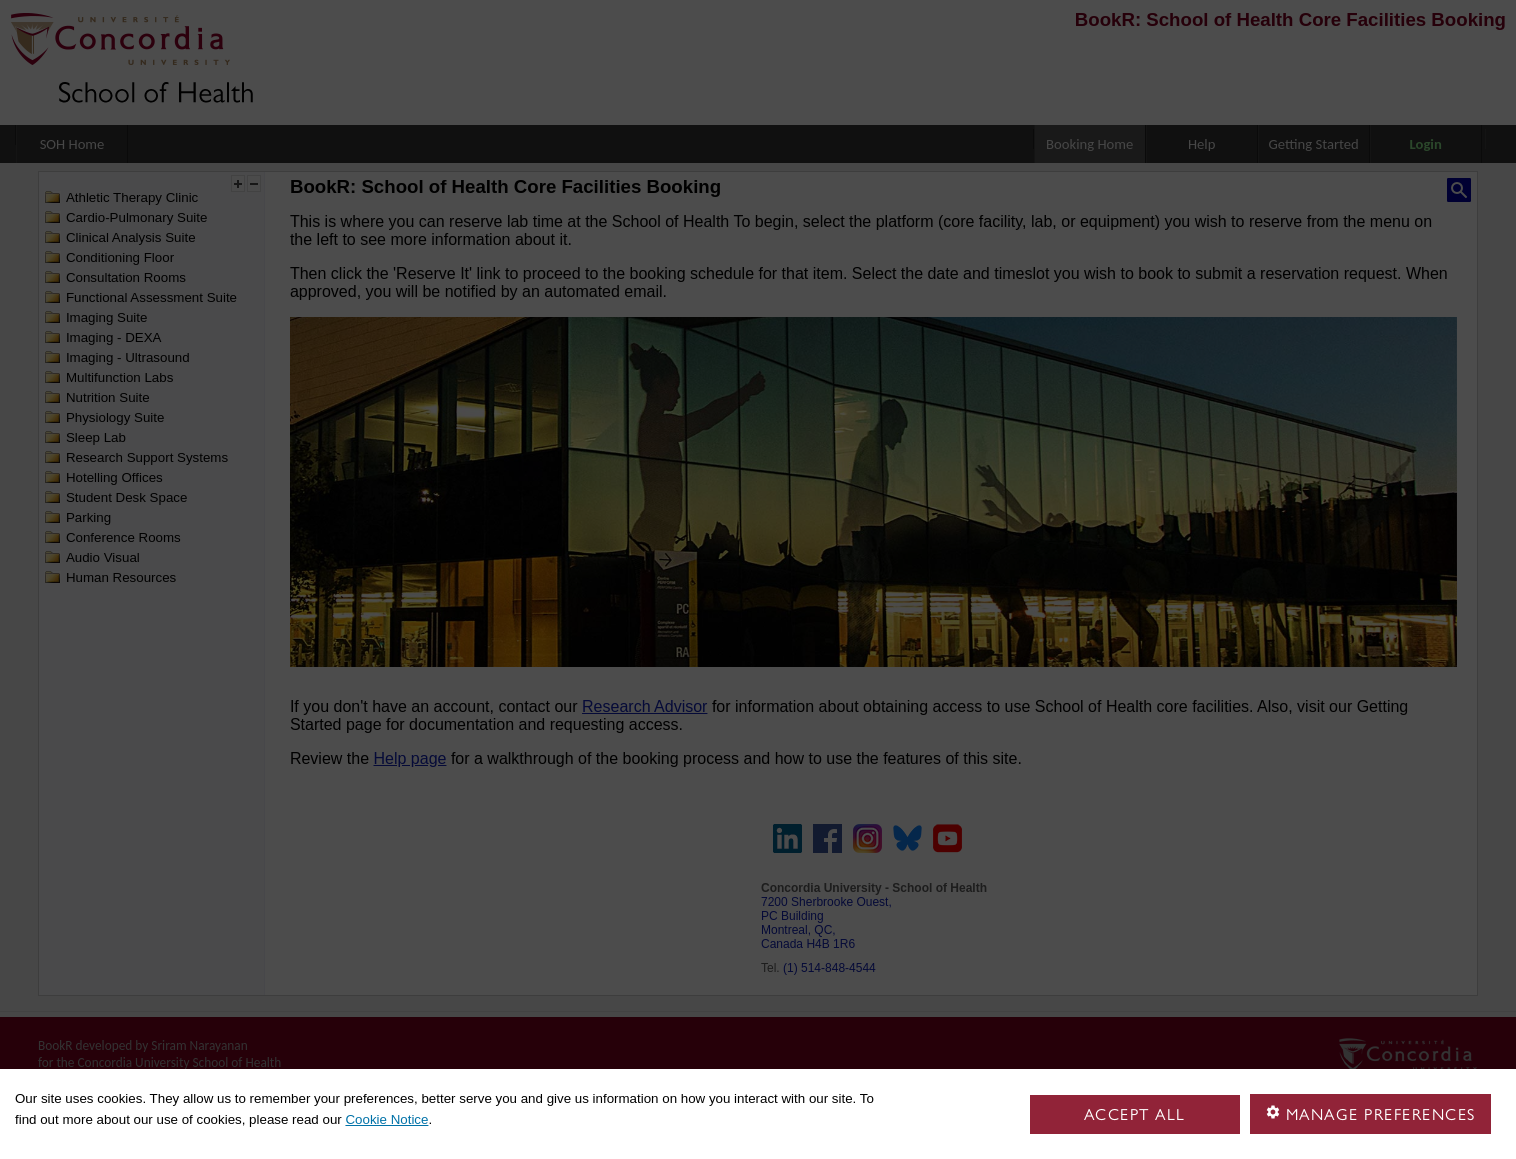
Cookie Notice (386, 1119)
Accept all (1135, 1114)
